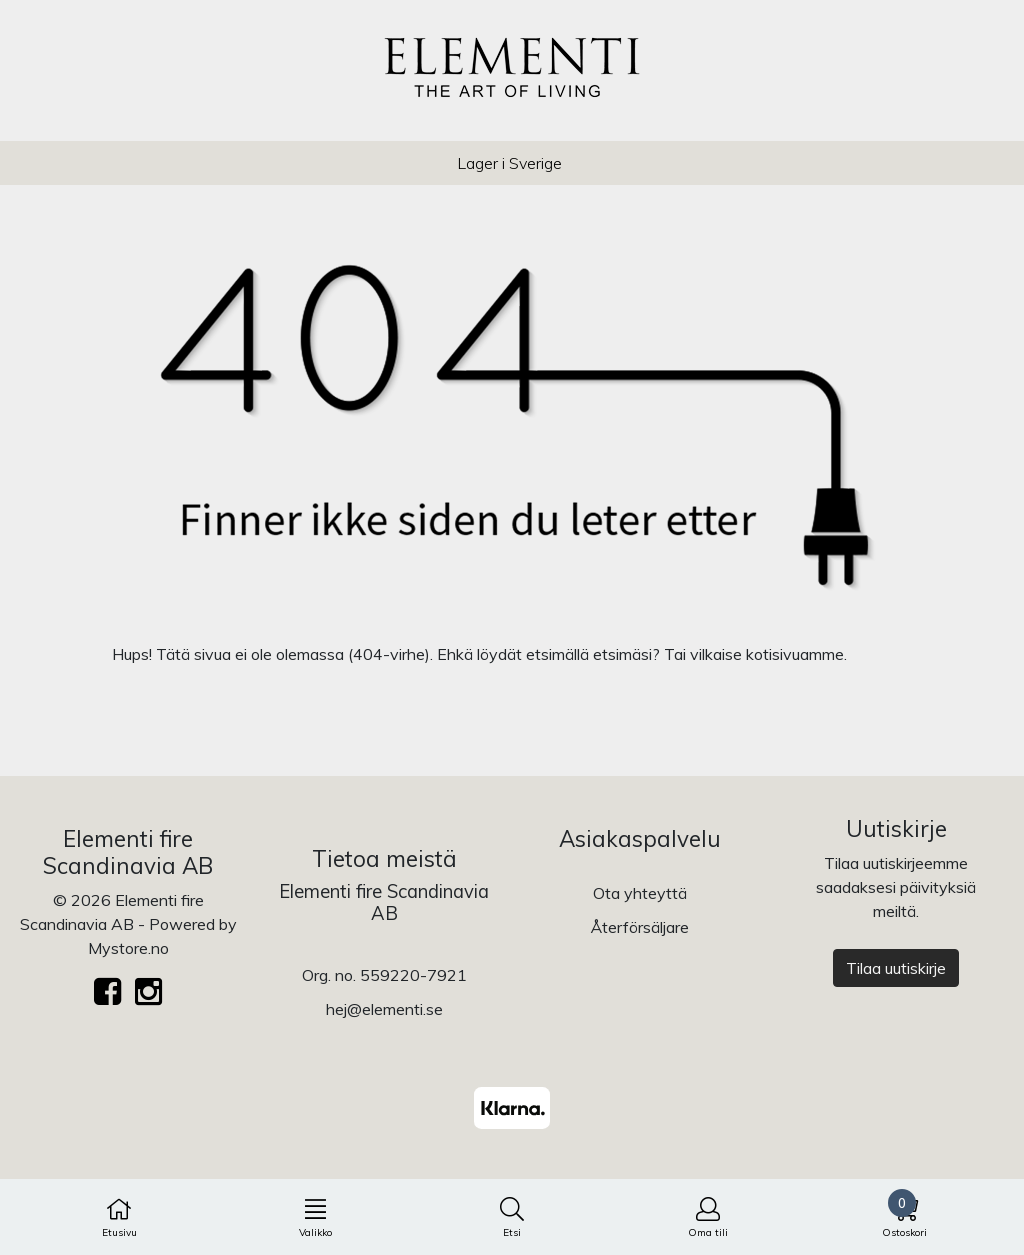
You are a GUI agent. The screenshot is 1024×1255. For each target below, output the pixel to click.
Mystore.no (128, 948)
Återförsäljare (640, 927)
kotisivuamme (795, 654)
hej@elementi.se (384, 1009)
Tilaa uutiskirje (896, 968)
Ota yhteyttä (640, 893)
